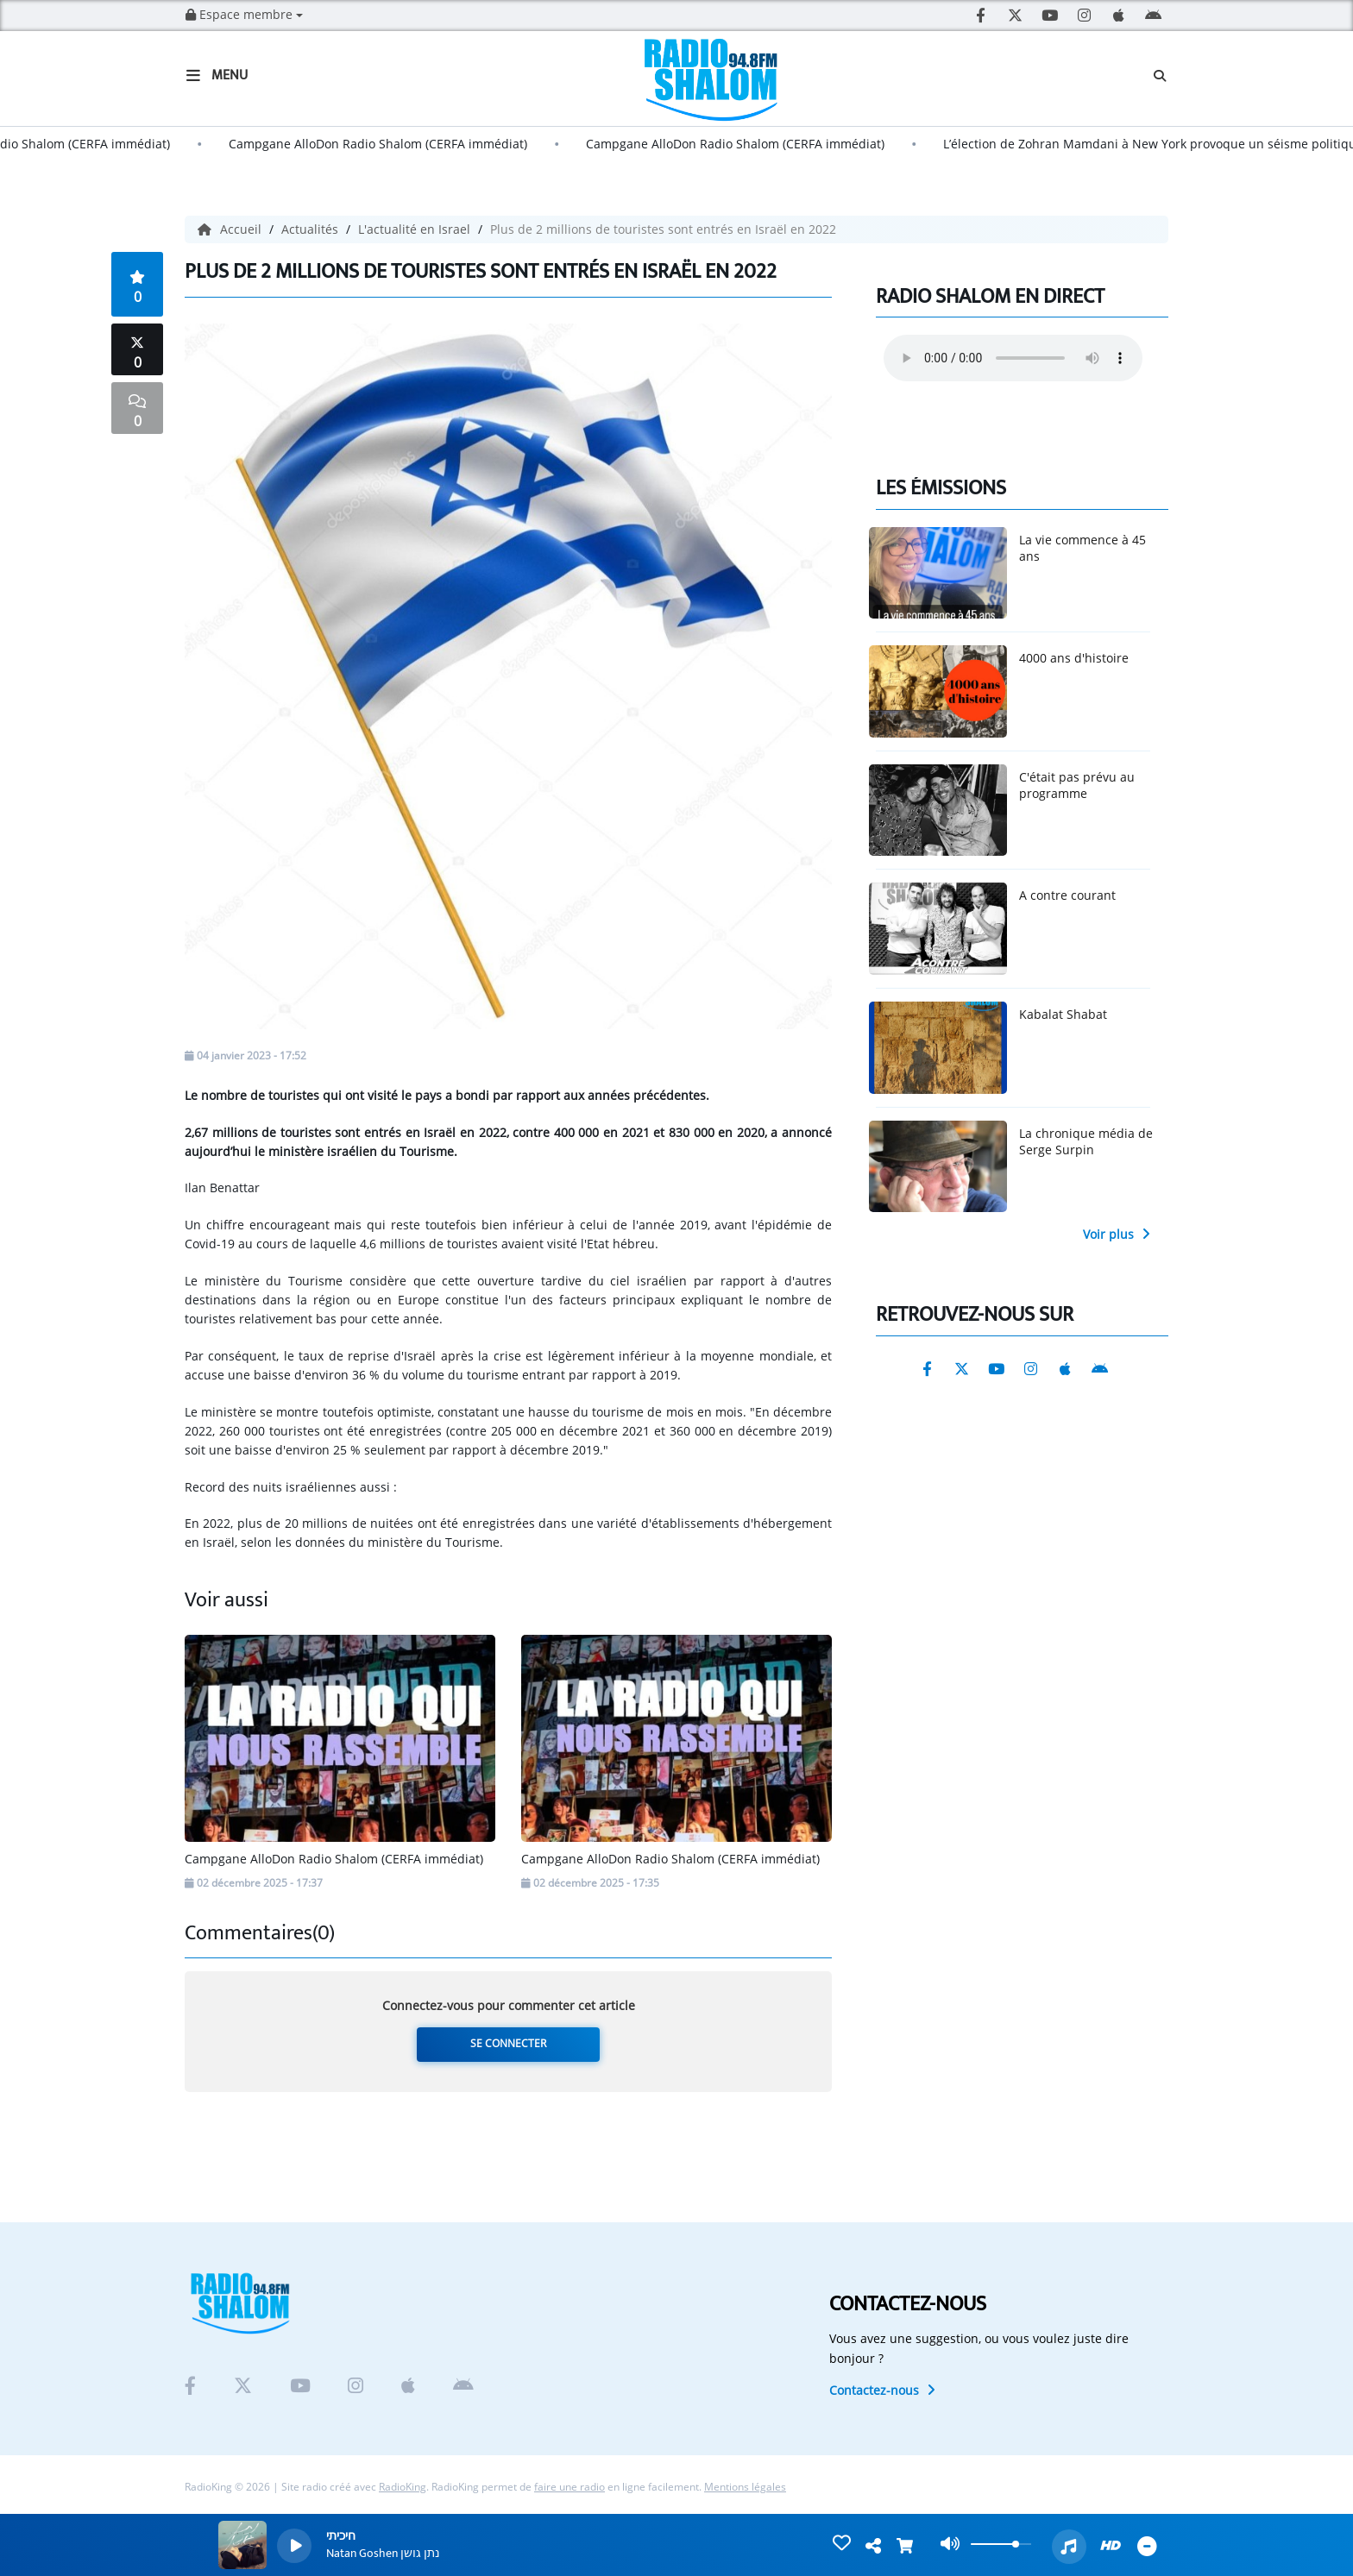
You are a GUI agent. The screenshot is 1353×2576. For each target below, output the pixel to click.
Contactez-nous (882, 2390)
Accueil (231, 229)
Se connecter (508, 2043)
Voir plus (1116, 1234)
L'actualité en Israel (416, 229)
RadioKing (402, 2486)
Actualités (311, 229)
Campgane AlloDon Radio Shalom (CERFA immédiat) (391, 143)
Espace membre (244, 14)
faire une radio (569, 2486)
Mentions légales (745, 2486)
